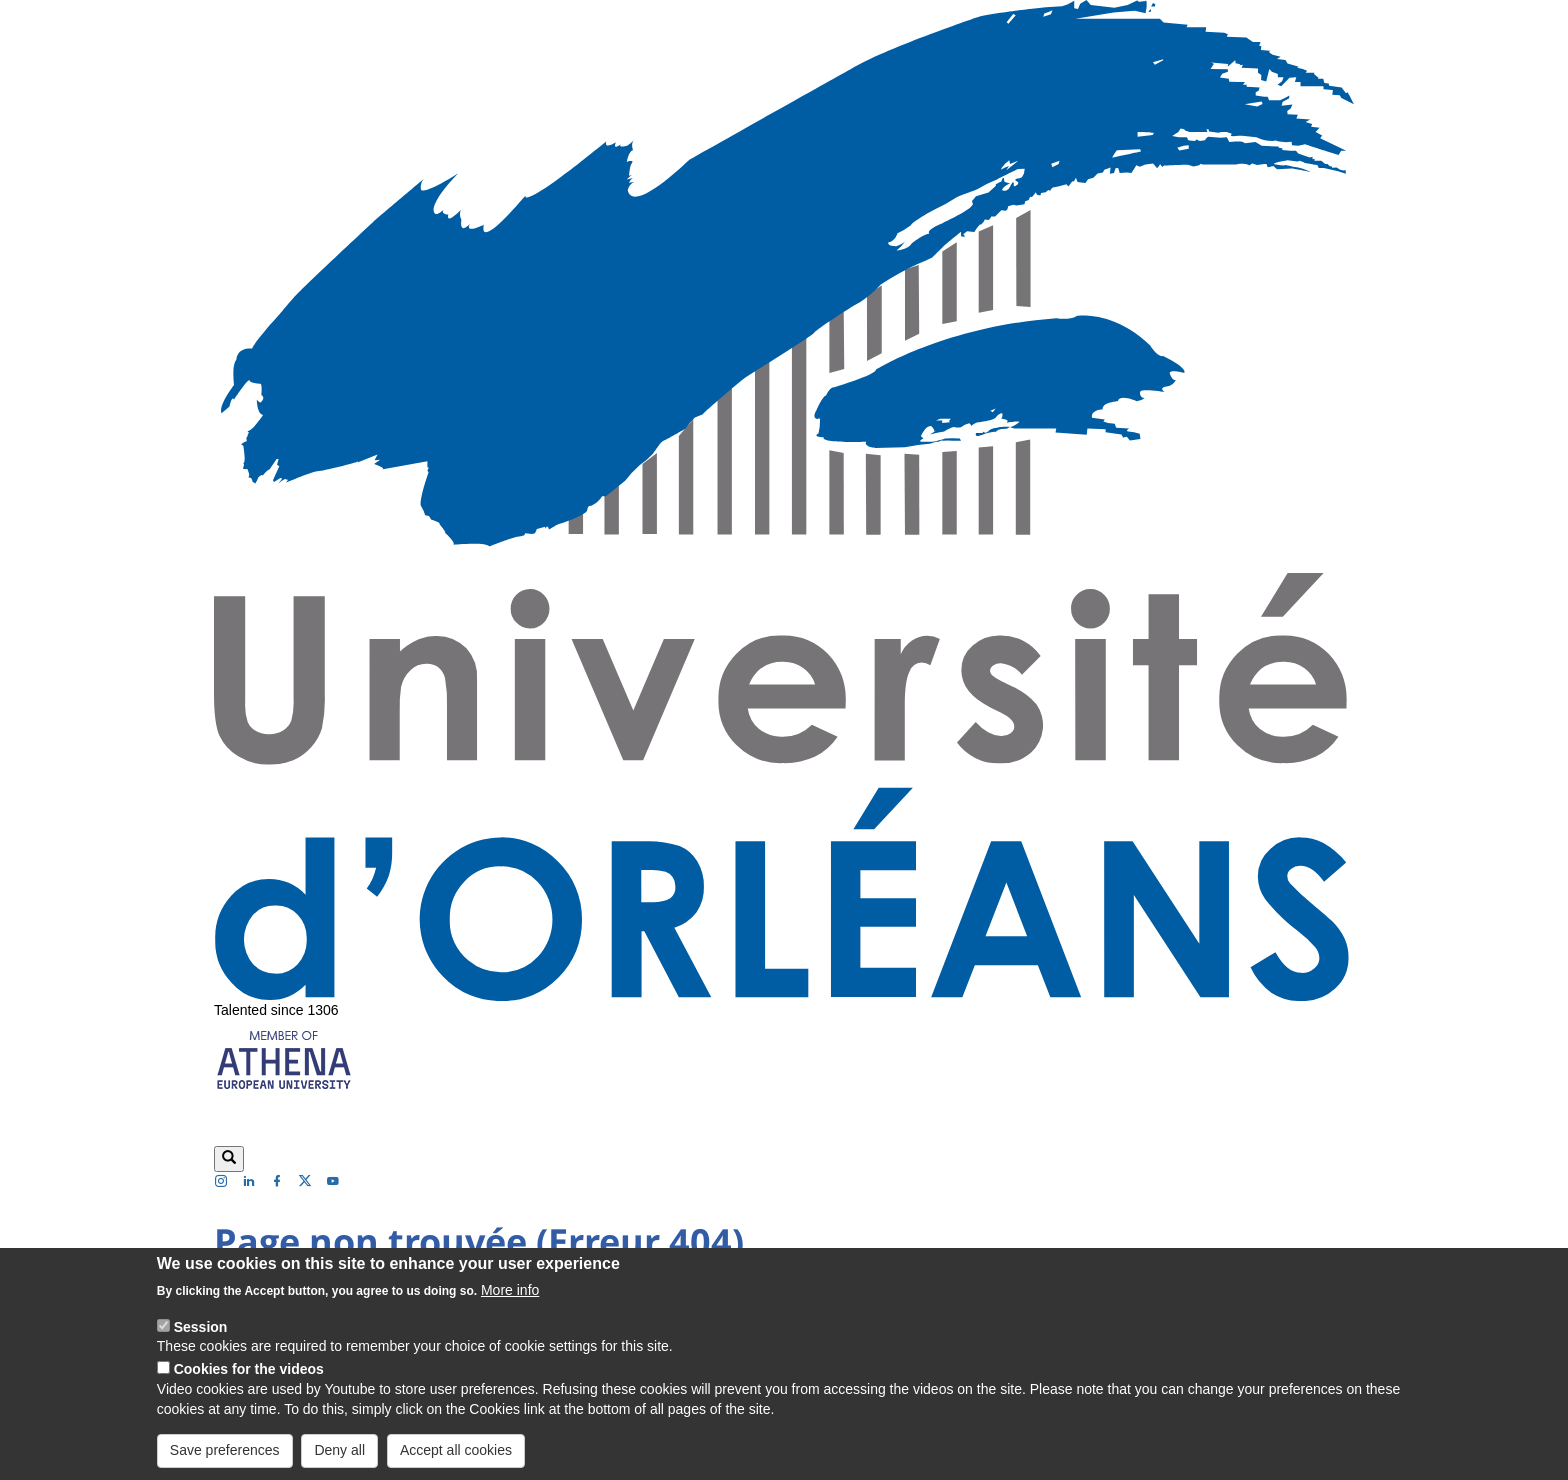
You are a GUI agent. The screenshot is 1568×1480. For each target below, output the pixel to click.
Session (201, 1344)
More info (510, 1307)
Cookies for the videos (249, 1387)
